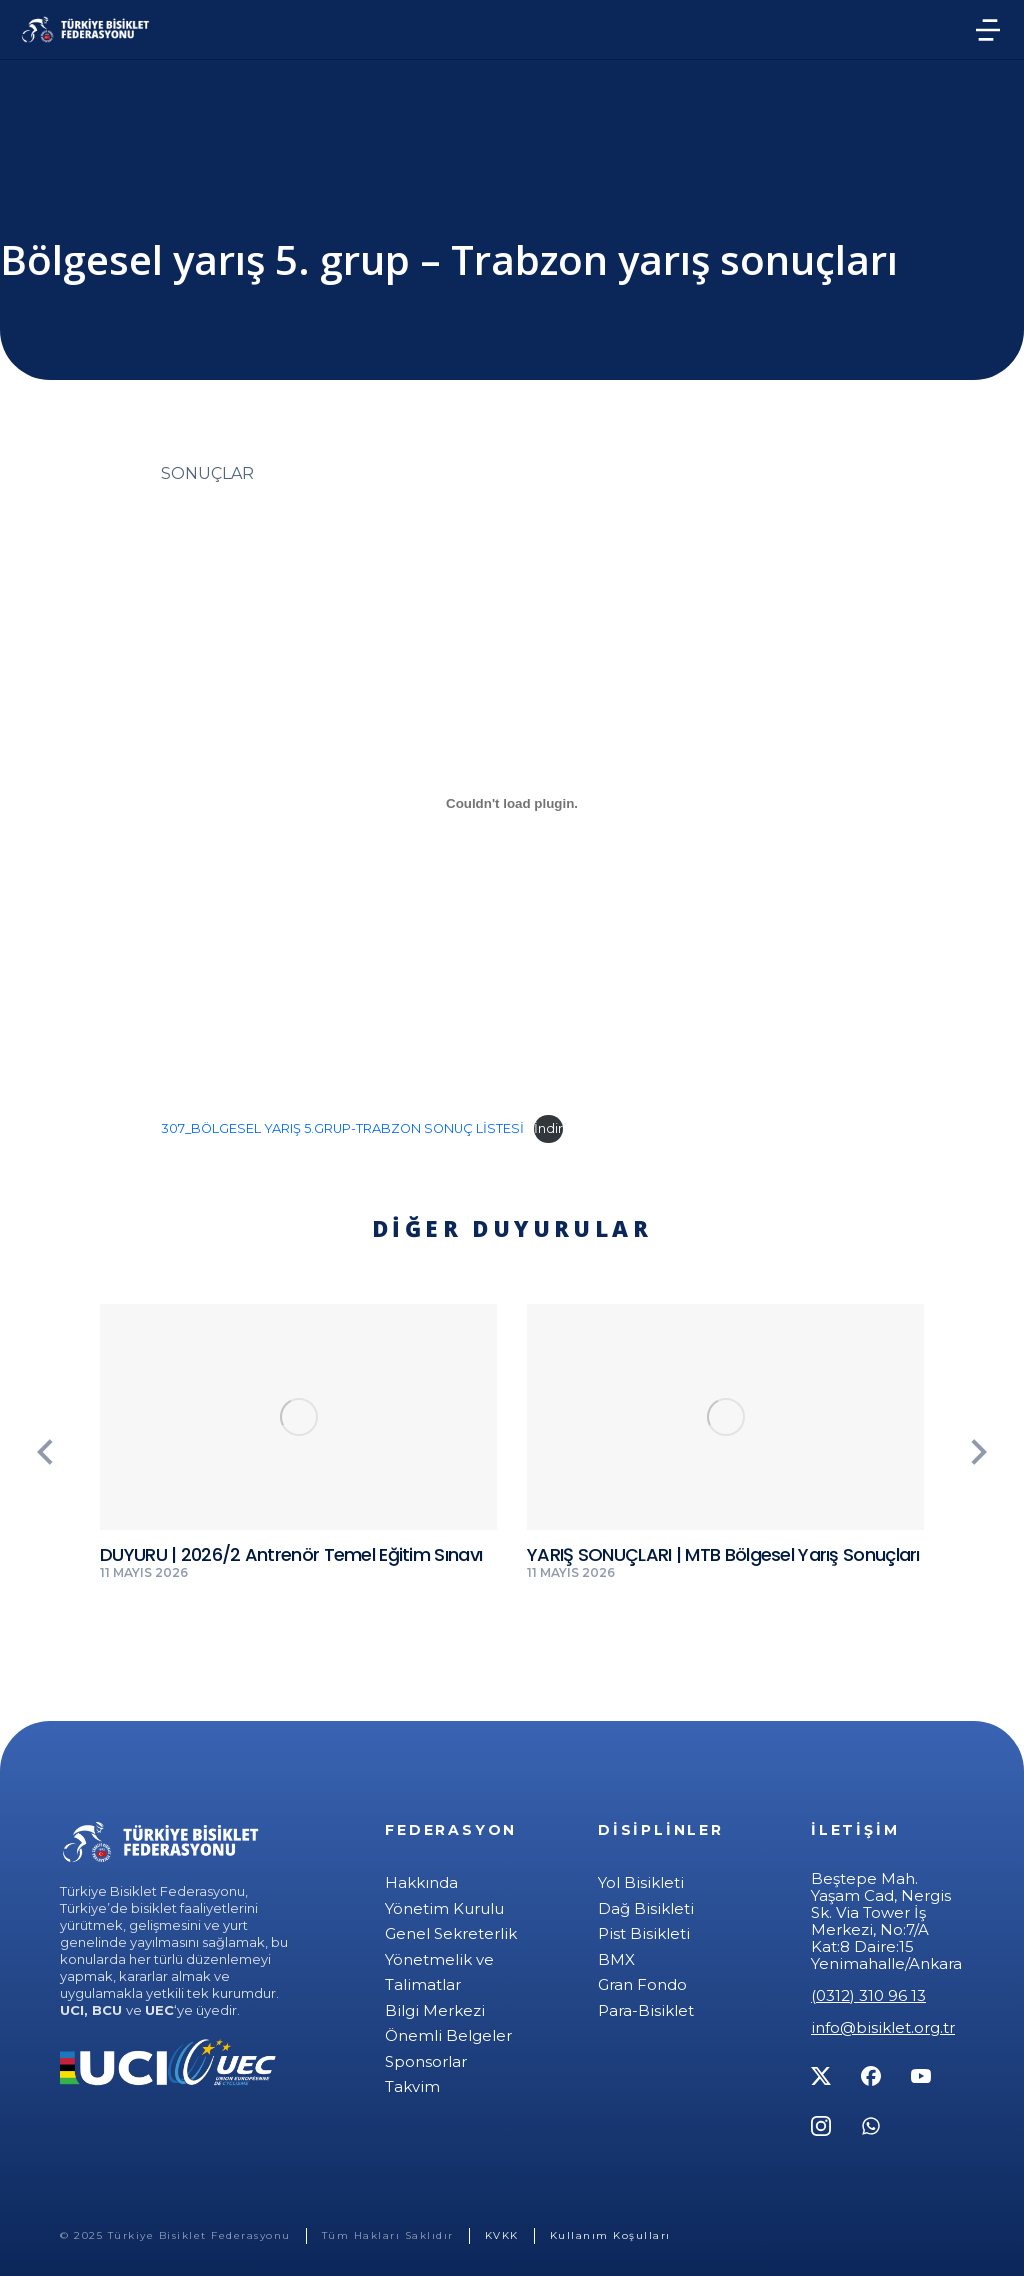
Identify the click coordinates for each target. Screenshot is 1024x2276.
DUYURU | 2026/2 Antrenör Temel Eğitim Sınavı (291, 1554)
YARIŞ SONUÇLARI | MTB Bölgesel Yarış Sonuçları (723, 1554)
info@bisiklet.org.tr (883, 2027)
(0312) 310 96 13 (868, 1995)
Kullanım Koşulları (610, 2235)
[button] (45, 1452)
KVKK (502, 2235)
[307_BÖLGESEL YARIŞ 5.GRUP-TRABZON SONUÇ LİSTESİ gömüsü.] (512, 804)
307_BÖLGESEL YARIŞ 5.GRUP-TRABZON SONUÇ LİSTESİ (342, 1128)
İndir (548, 1128)
